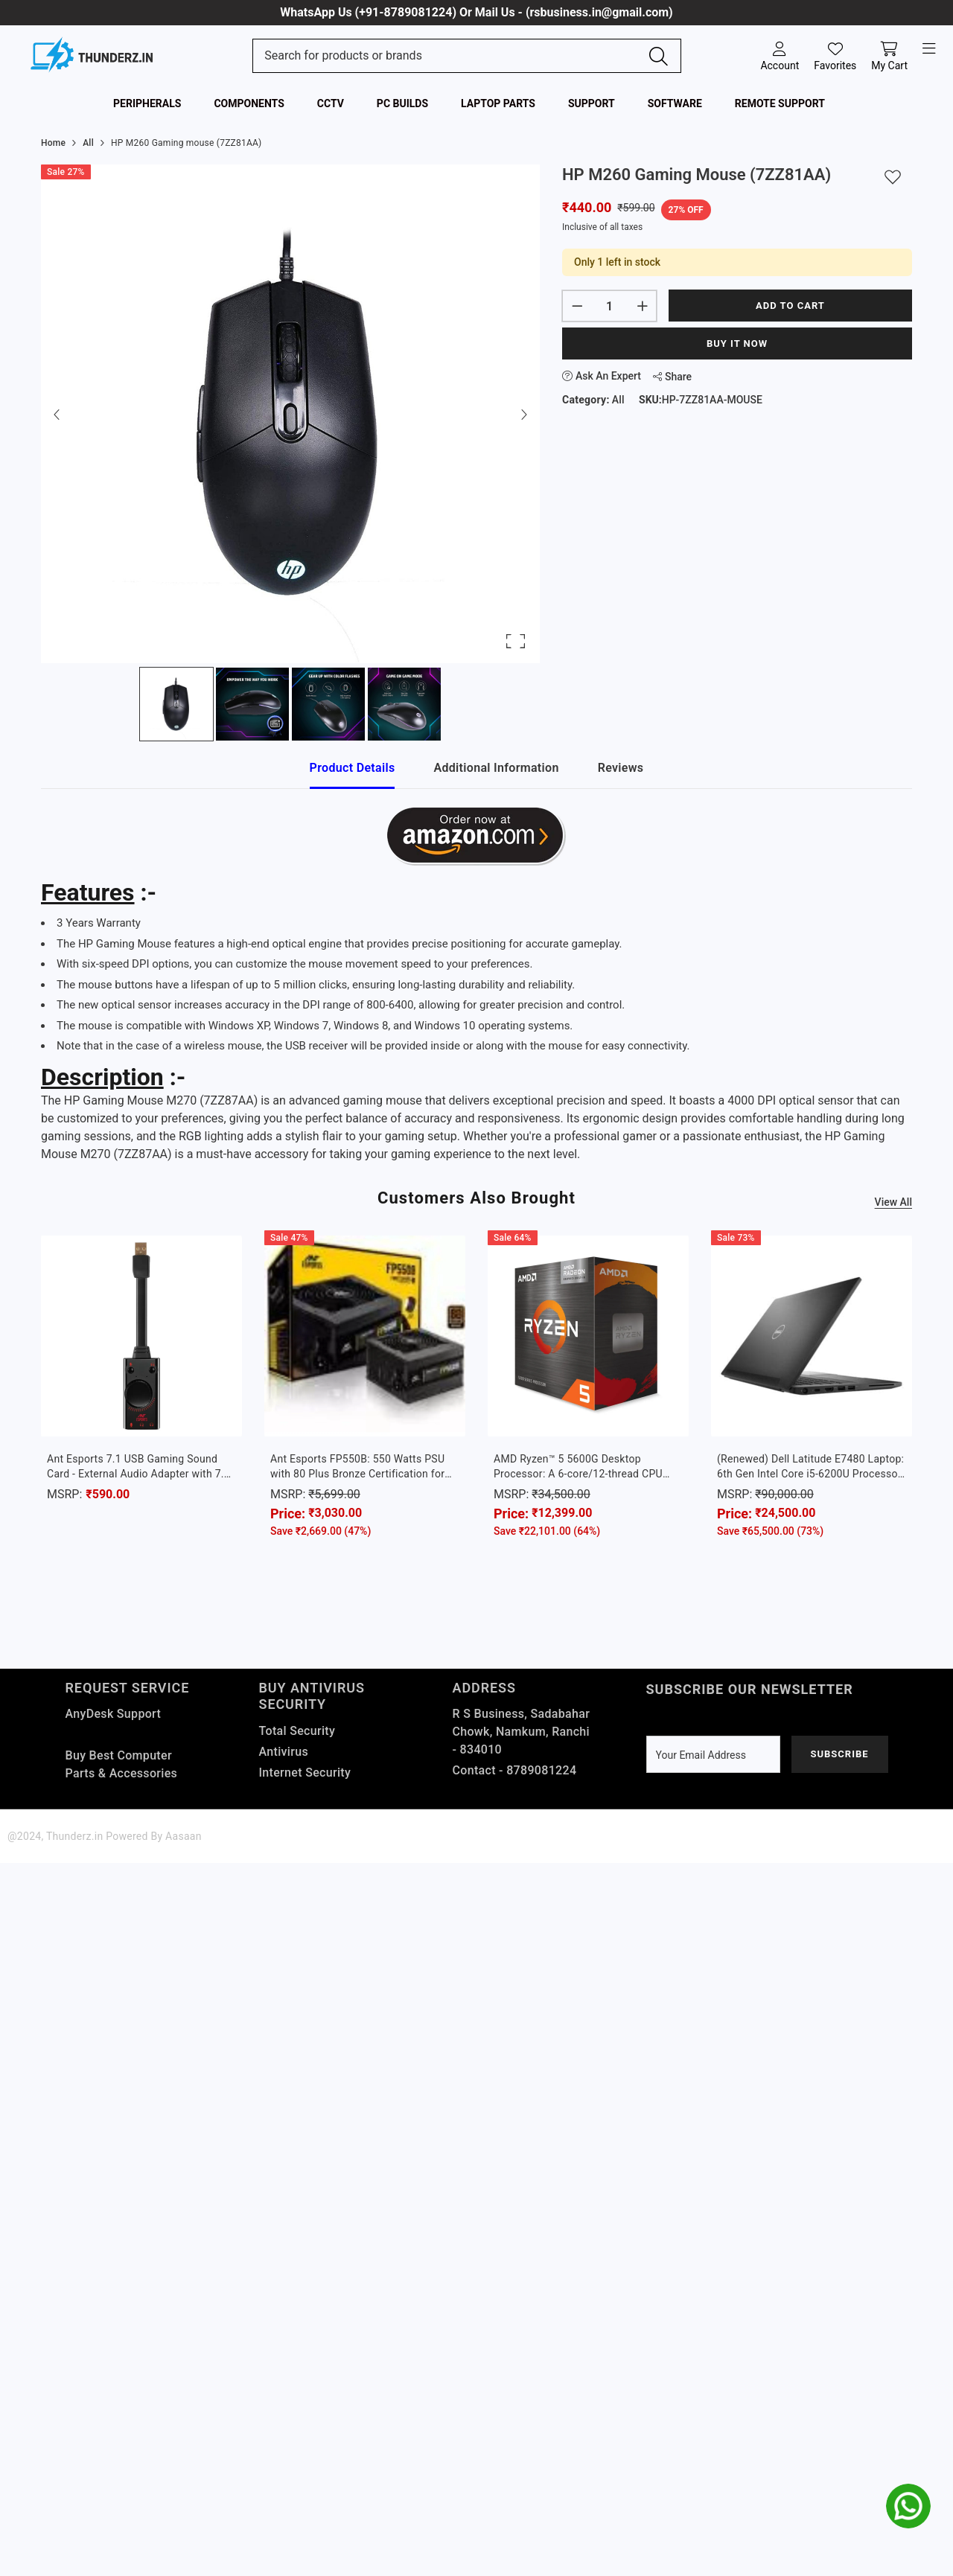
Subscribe (839, 1754)
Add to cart (790, 305)
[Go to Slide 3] (328, 704)
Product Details (352, 768)
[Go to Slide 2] (252, 704)
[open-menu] (929, 49)
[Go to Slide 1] (176, 704)
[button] (290, 413)
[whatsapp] (908, 2506)
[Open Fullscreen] (515, 641)
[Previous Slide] (57, 413)
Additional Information (495, 768)
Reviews (621, 768)
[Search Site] (451, 55)
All (618, 400)
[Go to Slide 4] (404, 704)
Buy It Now (737, 343)
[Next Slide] (523, 413)
